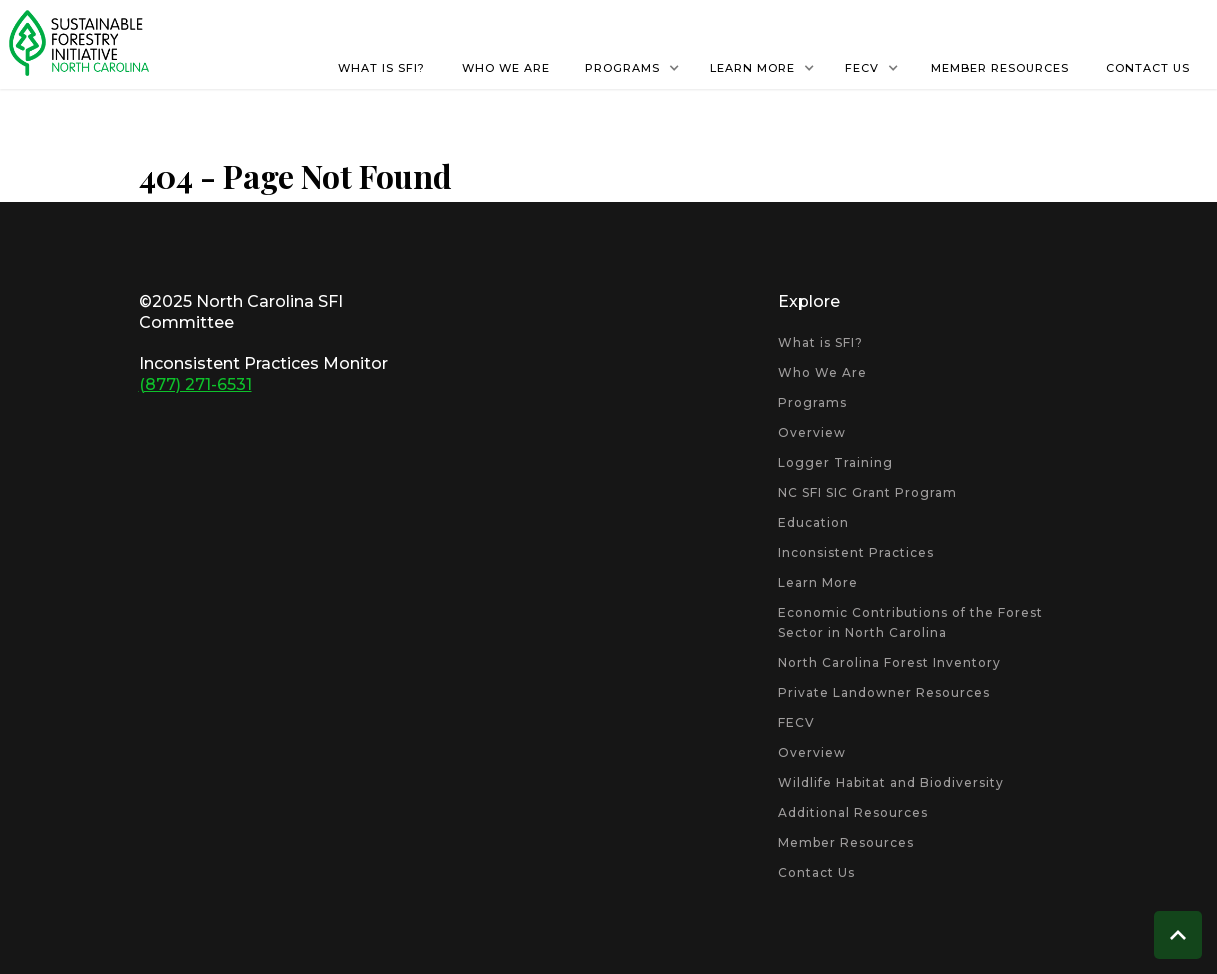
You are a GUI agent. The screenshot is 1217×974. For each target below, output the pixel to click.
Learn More (818, 582)
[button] (632, 68)
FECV (796, 722)
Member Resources (846, 842)
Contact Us (816, 872)
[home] (79, 43)
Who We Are (822, 372)
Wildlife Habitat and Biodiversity (891, 782)
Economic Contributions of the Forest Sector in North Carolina (910, 622)
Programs (812, 402)
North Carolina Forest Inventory (889, 662)
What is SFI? (820, 342)
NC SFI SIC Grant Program (867, 492)
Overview (812, 432)
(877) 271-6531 (195, 384)
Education (813, 522)
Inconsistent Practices (856, 552)
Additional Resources (853, 812)
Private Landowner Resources (884, 692)
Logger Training (835, 462)
